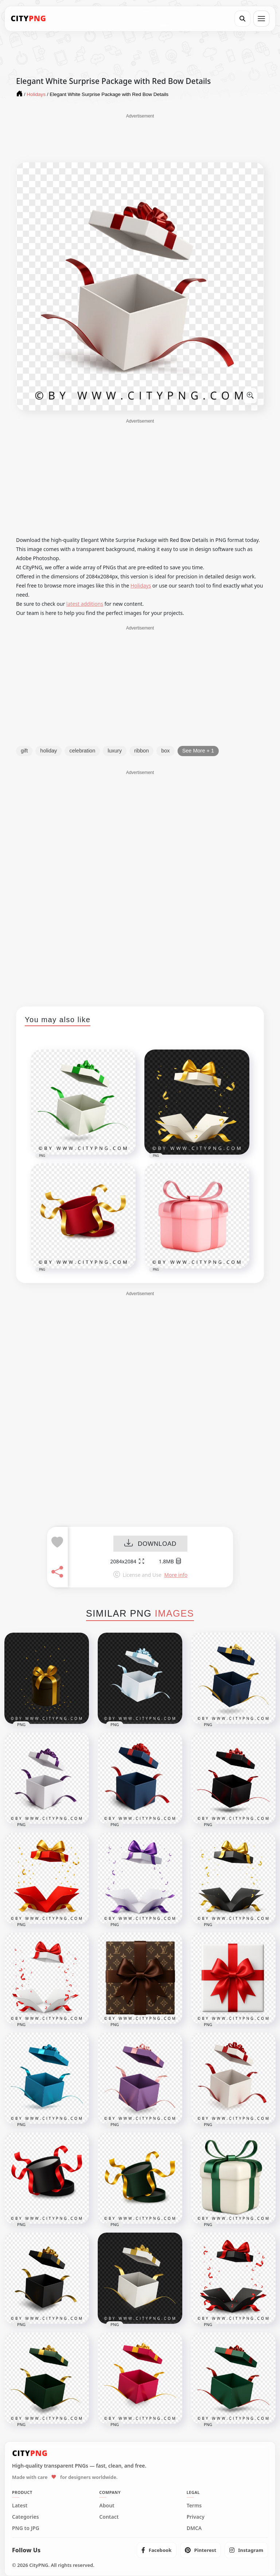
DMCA (194, 2528)
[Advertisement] (140, 137)
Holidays (141, 585)
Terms (194, 2505)
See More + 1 (198, 751)
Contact (108, 2517)
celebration (82, 751)
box (165, 751)
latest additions (84, 603)
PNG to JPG (25, 2528)
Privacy (196, 2517)
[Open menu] (261, 19)
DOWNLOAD (150, 1543)
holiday (48, 751)
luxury (115, 751)
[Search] (242, 19)
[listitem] (156, 2550)
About (106, 2505)
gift (24, 751)
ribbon (141, 751)
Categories (25, 2517)
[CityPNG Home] (28, 19)
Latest (19, 2505)
